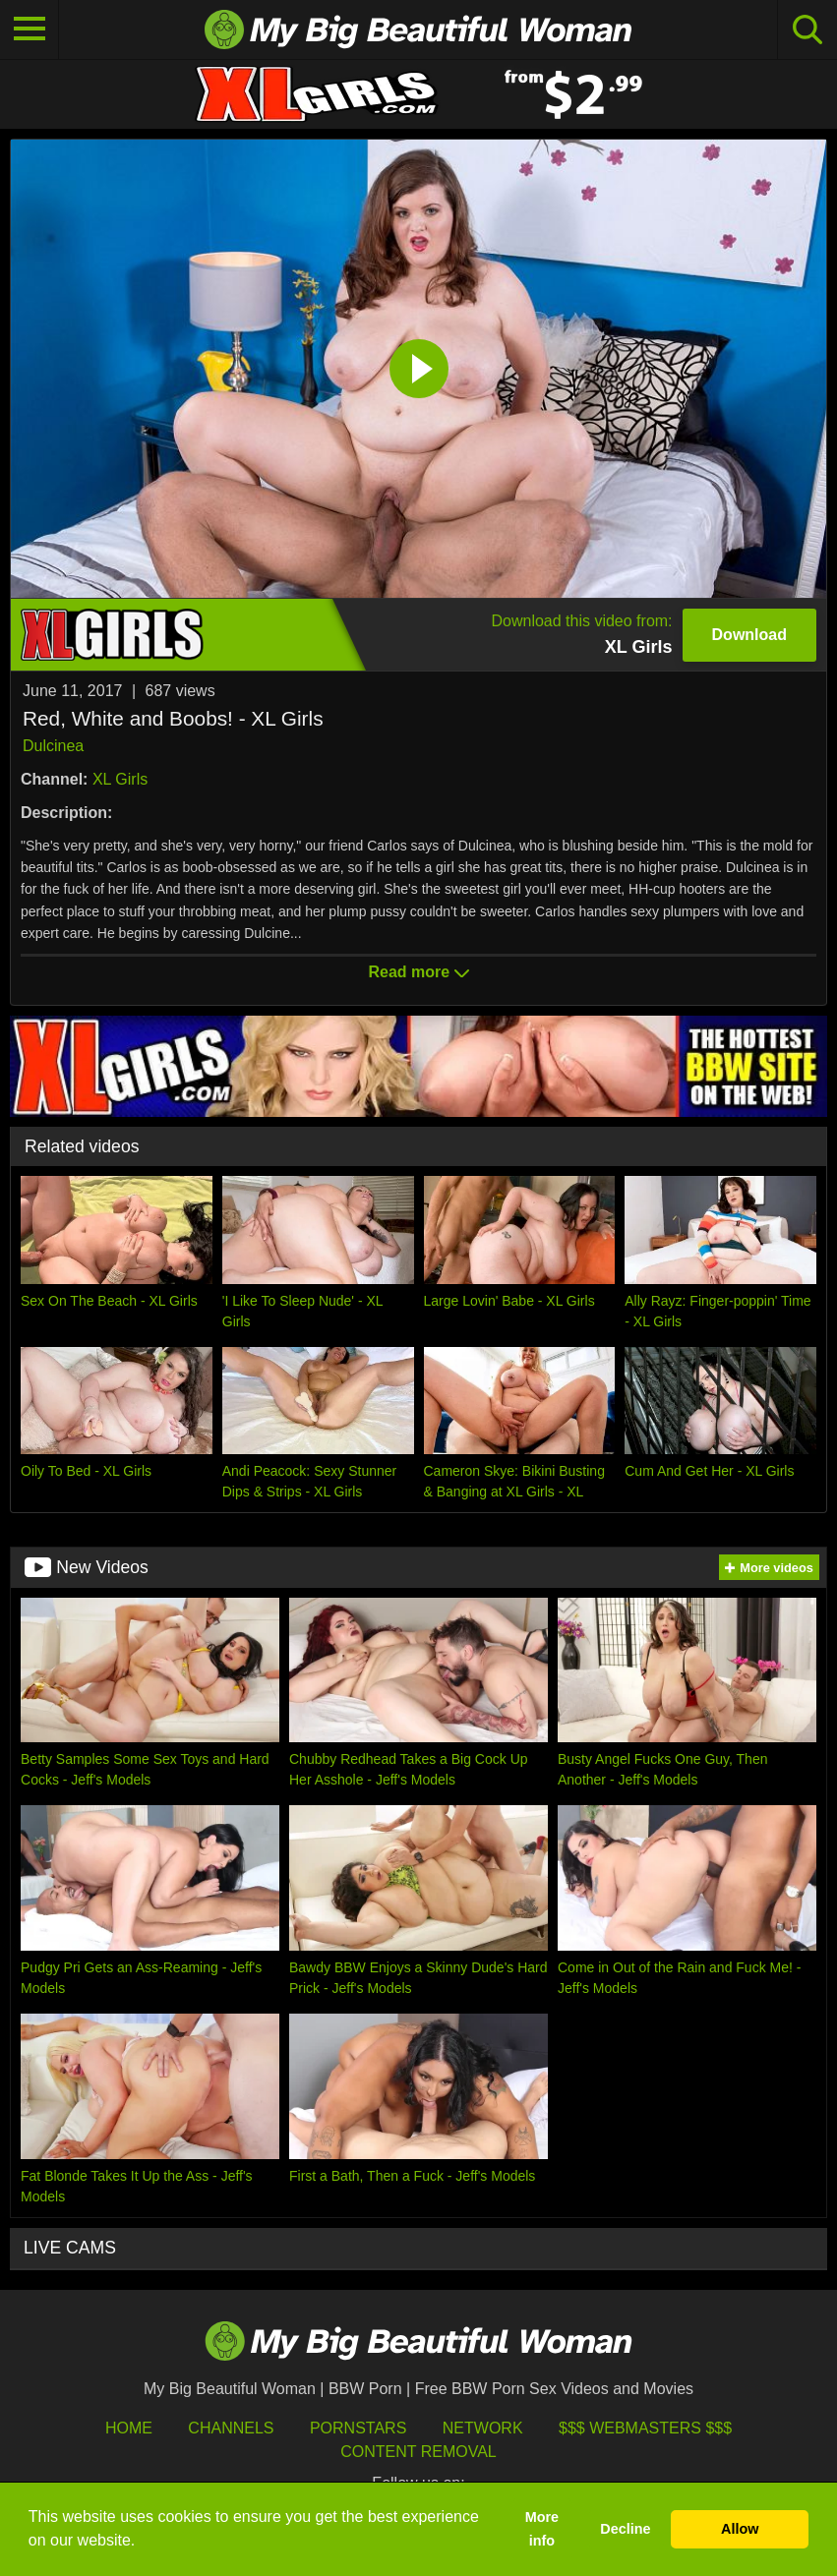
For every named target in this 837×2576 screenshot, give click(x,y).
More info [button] (542, 2528)
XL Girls (120, 779)
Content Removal (418, 2451)
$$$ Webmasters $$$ (645, 2428)
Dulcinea (53, 745)
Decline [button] (625, 2529)
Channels (230, 2428)
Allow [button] (739, 2529)
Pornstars (358, 2428)
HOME (128, 2428)
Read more (418, 972)
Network (483, 2428)
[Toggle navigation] (29, 29)
